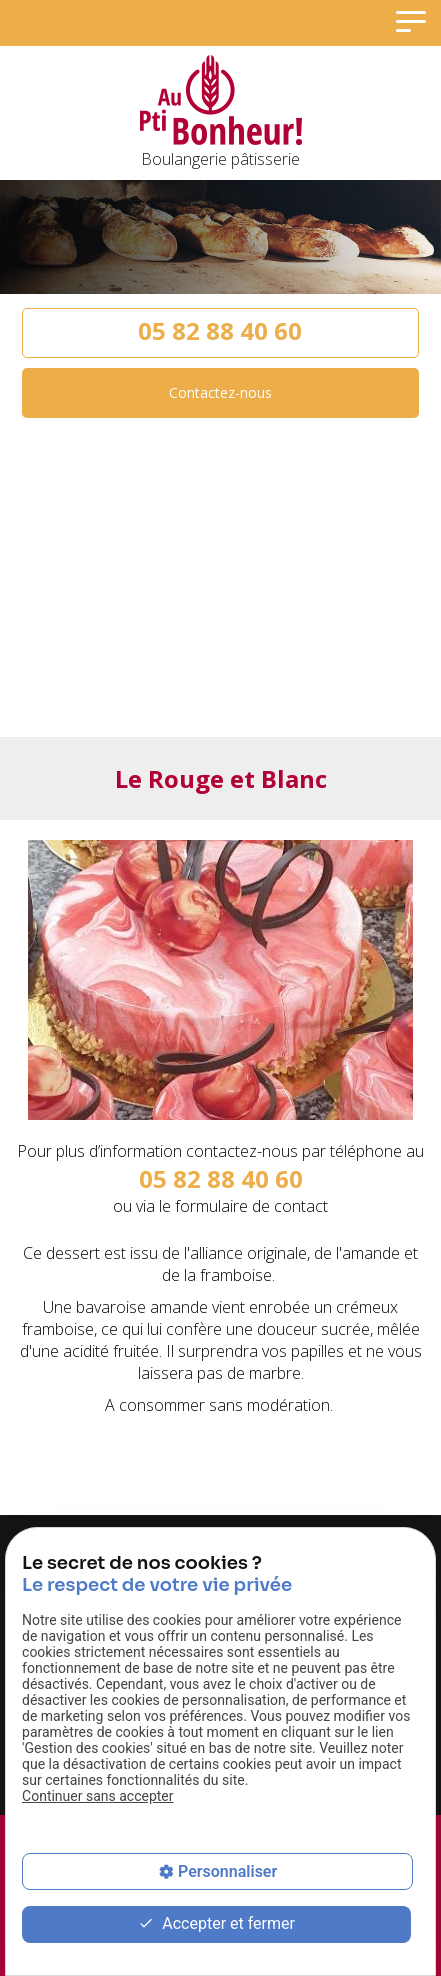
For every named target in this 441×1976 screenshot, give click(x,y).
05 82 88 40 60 (220, 330)
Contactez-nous (220, 392)
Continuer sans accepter (97, 1796)
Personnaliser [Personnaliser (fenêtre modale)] (227, 1871)
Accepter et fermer (216, 1924)
